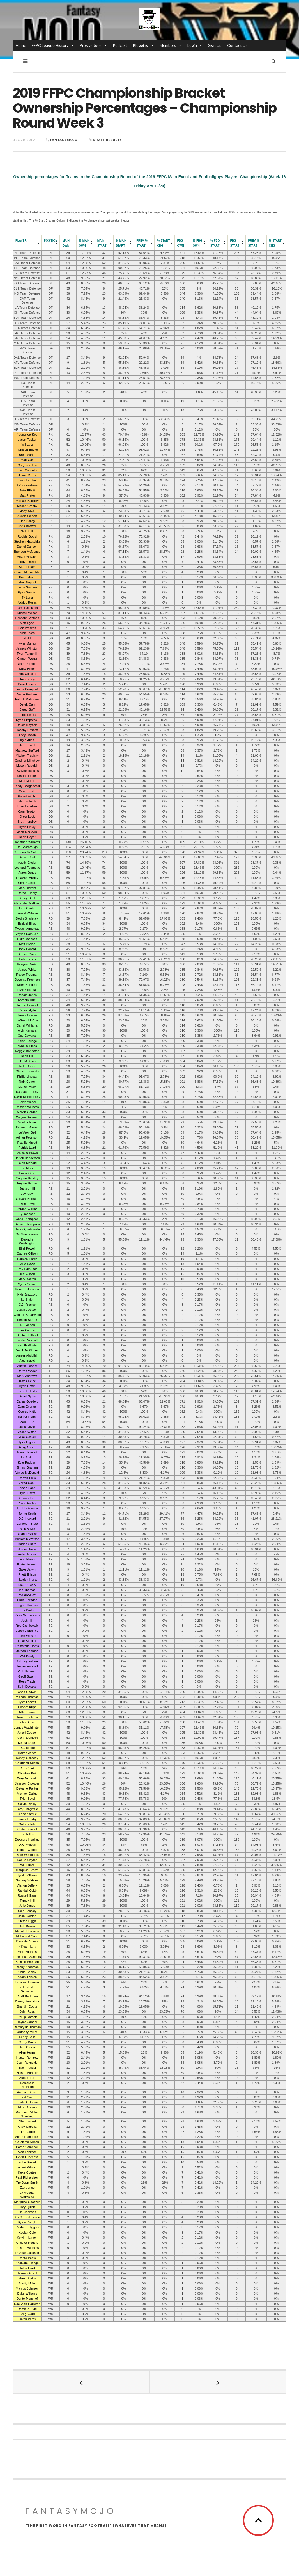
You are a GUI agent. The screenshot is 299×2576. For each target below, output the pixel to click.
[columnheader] (27, 242)
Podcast (120, 45)
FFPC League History (53, 45)
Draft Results (107, 140)
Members (171, 45)
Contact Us (237, 45)
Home (21, 45)
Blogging (143, 45)
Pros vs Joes (93, 45)
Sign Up (215, 45)
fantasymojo (64, 140)
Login (195, 45)
